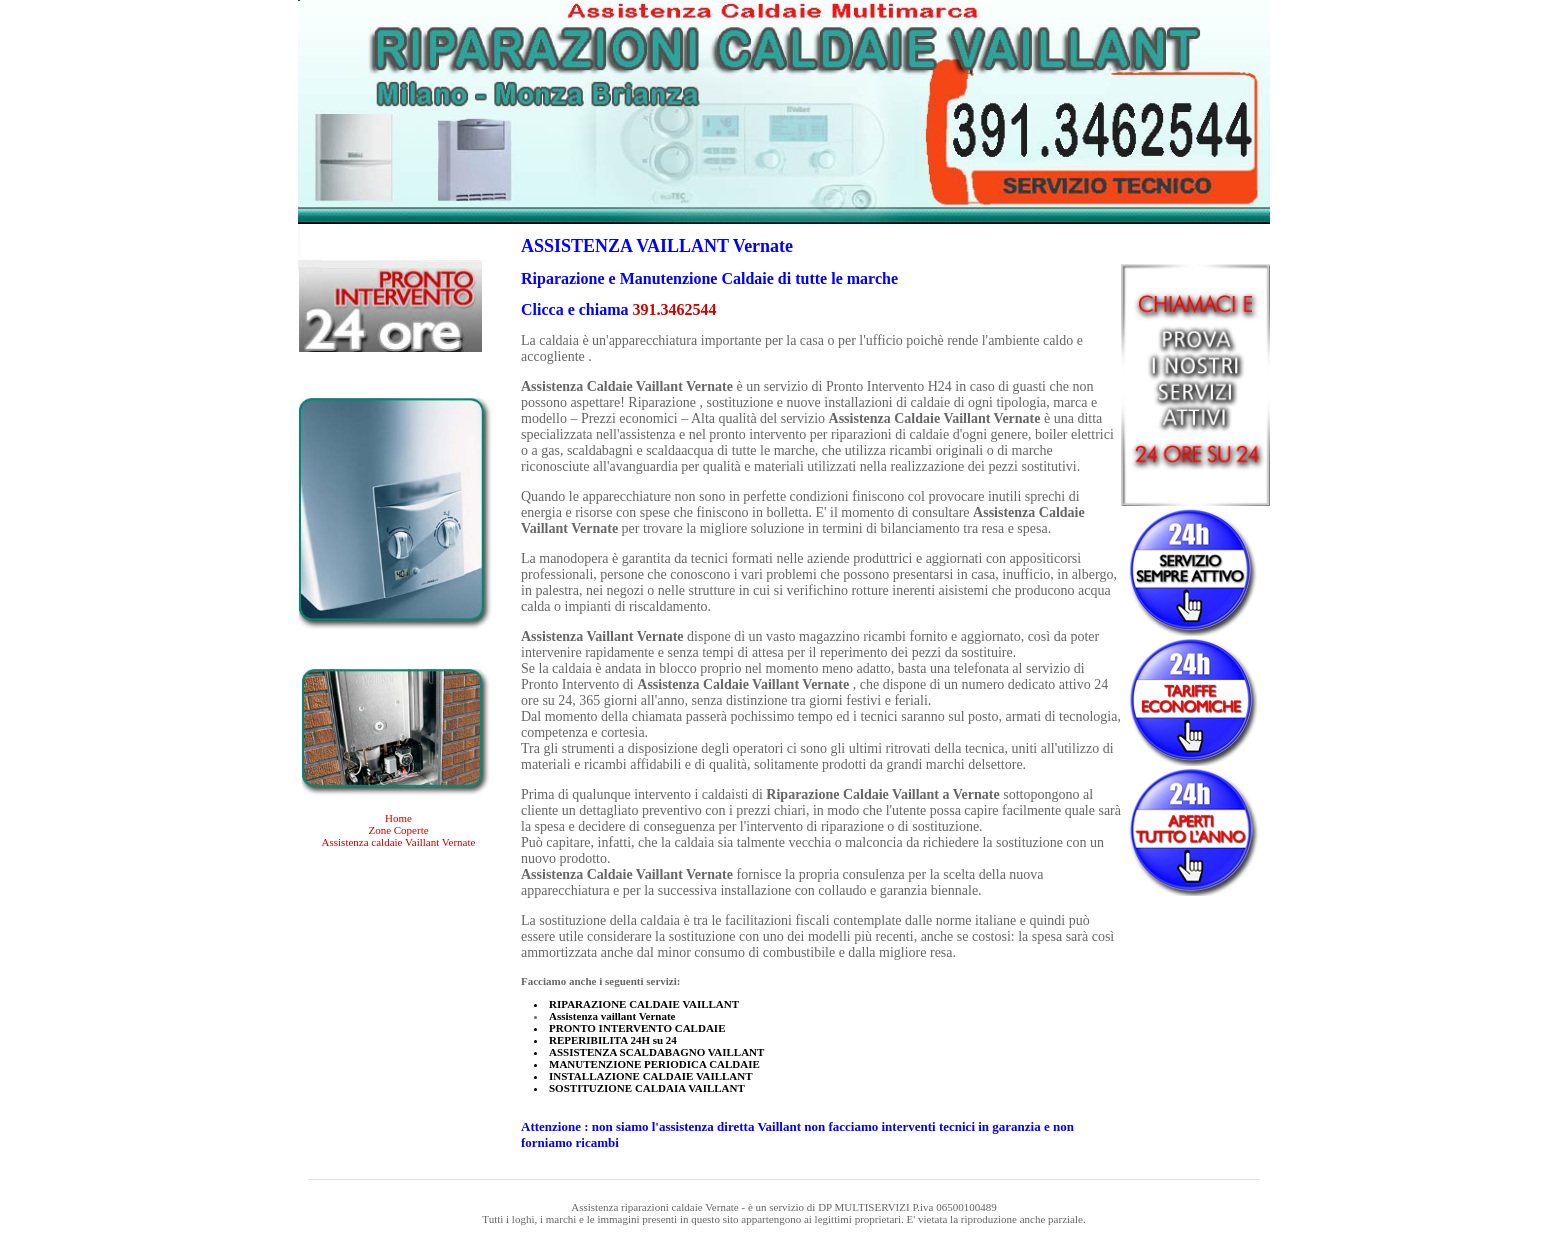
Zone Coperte (398, 830)
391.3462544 (675, 309)
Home (398, 818)
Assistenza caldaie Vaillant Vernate (399, 842)
